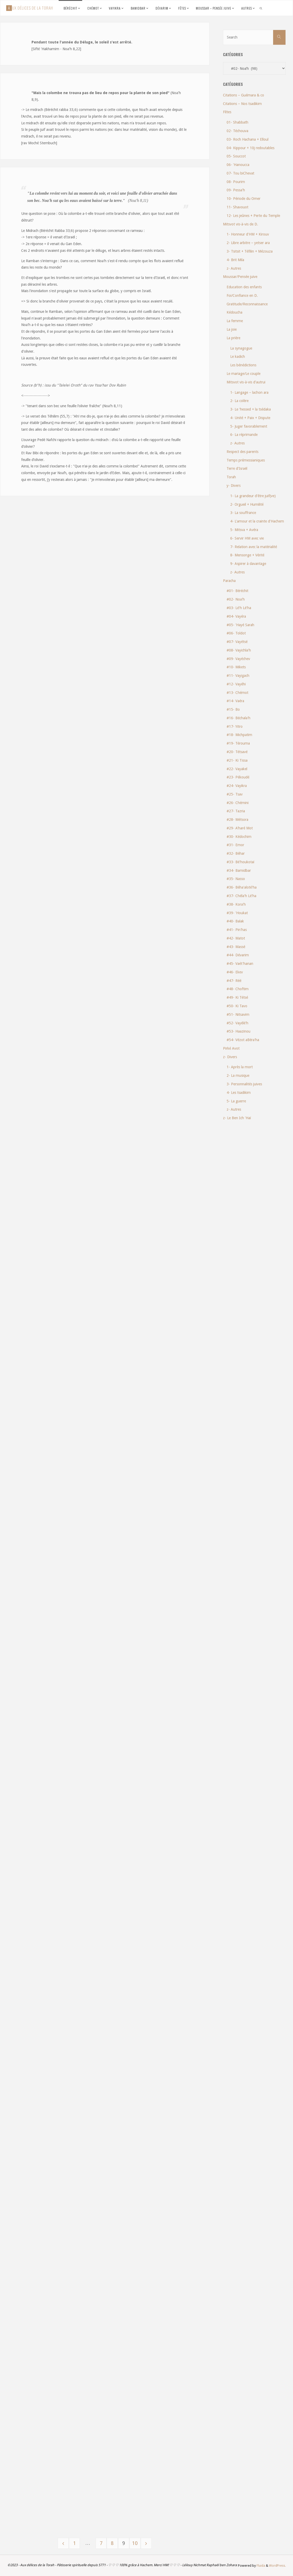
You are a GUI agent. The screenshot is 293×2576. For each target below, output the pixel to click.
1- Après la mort (240, 1067)
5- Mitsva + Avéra (244, 530)
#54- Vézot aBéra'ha (243, 1040)
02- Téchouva (237, 131)
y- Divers (234, 485)
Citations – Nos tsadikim (242, 104)
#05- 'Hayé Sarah (240, 625)
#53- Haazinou (238, 1031)
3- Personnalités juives (244, 1084)
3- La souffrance (243, 513)
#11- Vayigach (238, 675)
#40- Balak (235, 921)
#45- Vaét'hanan (240, 963)
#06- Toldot (236, 633)
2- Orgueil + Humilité (247, 504)
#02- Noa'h (236, 599)
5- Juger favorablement (248, 426)
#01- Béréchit (237, 591)
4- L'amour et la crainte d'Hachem (257, 521)
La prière (233, 338)
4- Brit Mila (235, 260)
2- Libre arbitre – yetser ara (248, 243)
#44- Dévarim (238, 955)
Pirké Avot (231, 1048)
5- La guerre (236, 1101)
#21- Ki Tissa (237, 760)
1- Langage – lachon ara (249, 392)
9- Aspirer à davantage (248, 564)
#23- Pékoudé (238, 777)
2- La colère (239, 401)
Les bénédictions (243, 365)
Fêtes (227, 112)
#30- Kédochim (239, 837)
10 (135, 2543)
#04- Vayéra (236, 616)
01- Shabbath (237, 122)
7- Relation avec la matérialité (253, 547)
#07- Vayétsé (237, 642)
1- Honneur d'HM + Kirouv (248, 234)
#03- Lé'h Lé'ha (239, 608)
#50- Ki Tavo (237, 1006)
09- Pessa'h (236, 190)
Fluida (260, 2566)
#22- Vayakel (237, 769)
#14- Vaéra (235, 701)
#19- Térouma (238, 743)
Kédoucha (234, 312)
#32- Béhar (236, 853)
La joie (232, 329)
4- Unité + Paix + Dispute (250, 418)
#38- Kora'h (236, 904)
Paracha (229, 581)
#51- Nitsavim (238, 1014)
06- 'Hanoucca (238, 165)
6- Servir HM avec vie (247, 538)
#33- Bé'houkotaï (240, 862)
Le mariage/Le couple (243, 374)
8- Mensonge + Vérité (247, 555)
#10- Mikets (236, 667)
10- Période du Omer (243, 198)
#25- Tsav (235, 794)
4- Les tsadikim (239, 1092)
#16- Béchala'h (238, 718)
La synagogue (241, 348)
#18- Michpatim (239, 735)
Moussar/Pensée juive (240, 277)
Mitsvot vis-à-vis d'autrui (246, 382)
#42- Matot (236, 938)
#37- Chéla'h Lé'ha (241, 896)
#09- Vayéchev (238, 659)
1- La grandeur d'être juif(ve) (253, 496)
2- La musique (238, 1075)
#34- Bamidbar (239, 870)
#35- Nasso (236, 879)
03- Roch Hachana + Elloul (247, 139)
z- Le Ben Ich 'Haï (237, 1118)
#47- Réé (234, 981)
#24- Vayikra (237, 786)
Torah (231, 477)
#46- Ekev (235, 972)
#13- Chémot (237, 693)
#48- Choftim (238, 989)
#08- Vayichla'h (239, 650)
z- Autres (234, 268)
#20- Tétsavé (237, 752)
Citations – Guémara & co (243, 95)
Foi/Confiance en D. (242, 295)
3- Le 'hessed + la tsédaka (250, 409)
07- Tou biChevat (240, 173)
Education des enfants (244, 287)
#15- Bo (233, 709)
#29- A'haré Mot (240, 828)
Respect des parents (242, 452)
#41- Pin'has (237, 930)
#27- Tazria (236, 811)
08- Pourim (236, 182)
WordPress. (277, 2566)
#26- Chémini (238, 803)
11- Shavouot (237, 207)
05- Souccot (236, 156)
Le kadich (237, 356)
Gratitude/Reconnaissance (247, 304)
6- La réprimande (244, 435)
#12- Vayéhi (236, 684)
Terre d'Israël (237, 468)
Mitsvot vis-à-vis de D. (240, 224)
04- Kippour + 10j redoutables (250, 148)
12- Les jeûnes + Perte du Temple (253, 216)
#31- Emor (235, 845)
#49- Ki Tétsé (237, 997)
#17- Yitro (235, 726)
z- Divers (230, 1057)
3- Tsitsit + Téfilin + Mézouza (250, 251)
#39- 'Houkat (237, 913)
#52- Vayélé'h (237, 1023)
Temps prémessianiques (246, 460)
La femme (235, 321)
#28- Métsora (237, 819)
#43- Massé (236, 947)
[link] (261, 8)
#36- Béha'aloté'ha (242, 887)
